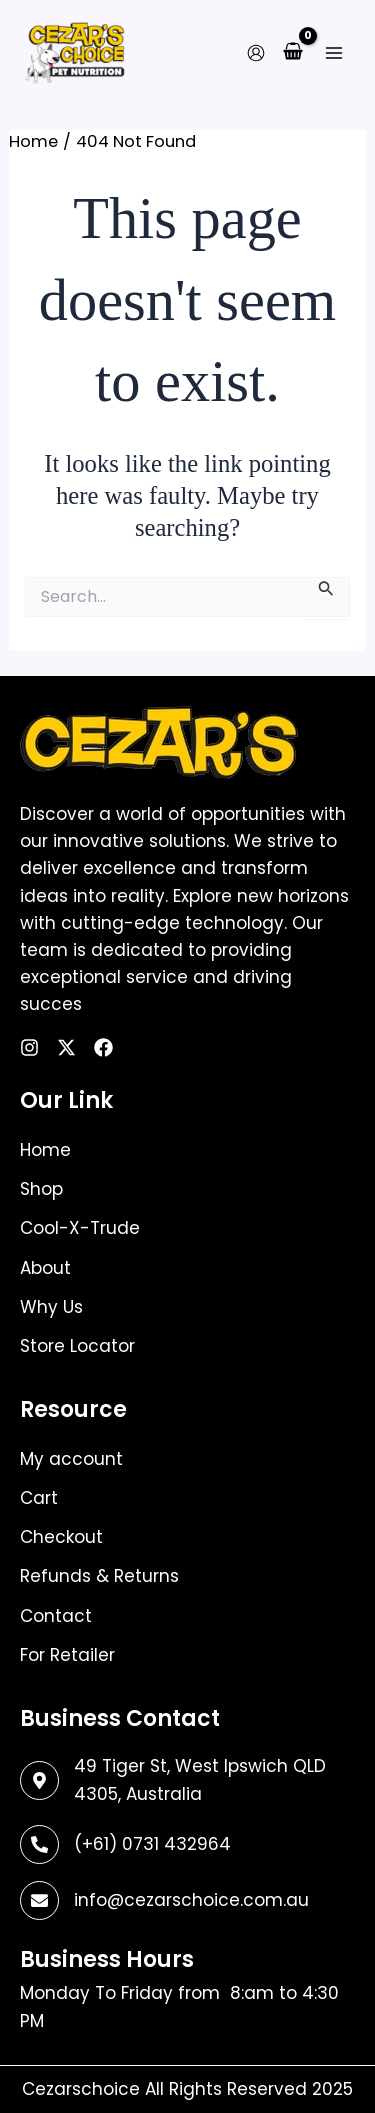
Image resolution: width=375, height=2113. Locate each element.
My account (71, 1459)
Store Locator (77, 1346)
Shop (41, 1189)
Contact (56, 1616)
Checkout (61, 1537)
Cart (39, 1498)
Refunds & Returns (99, 1576)
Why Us (51, 1307)
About (45, 1268)
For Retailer (67, 1655)
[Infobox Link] (187, 1844)
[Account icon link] (256, 53)
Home (45, 1150)
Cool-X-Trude (80, 1228)
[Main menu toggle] (333, 52)
